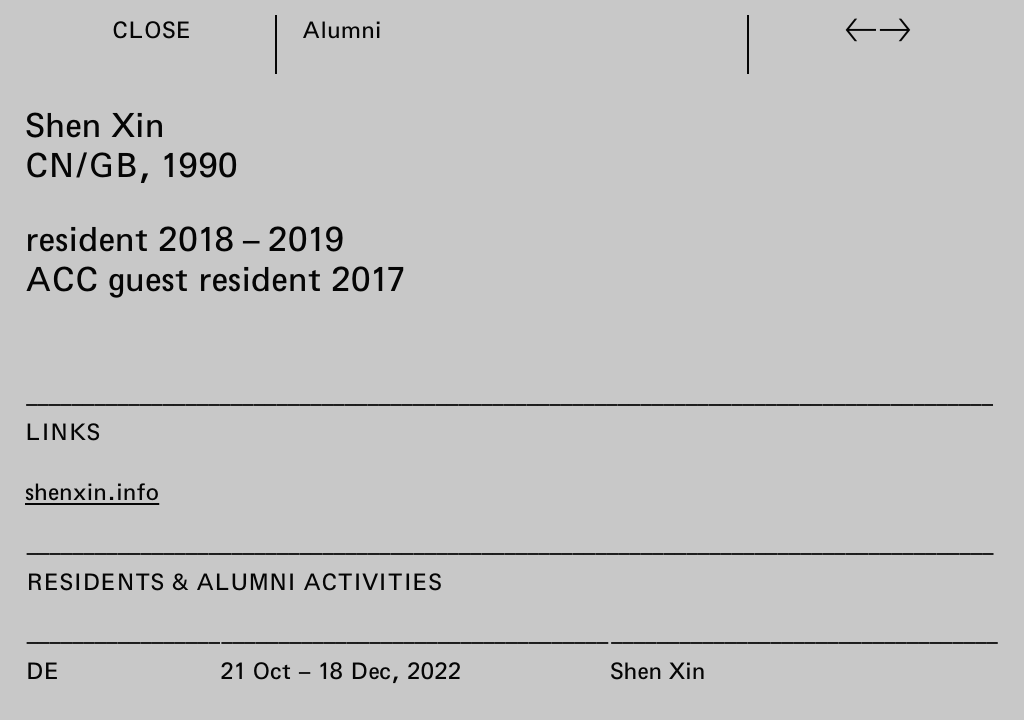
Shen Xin (657, 669)
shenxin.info (92, 491)
